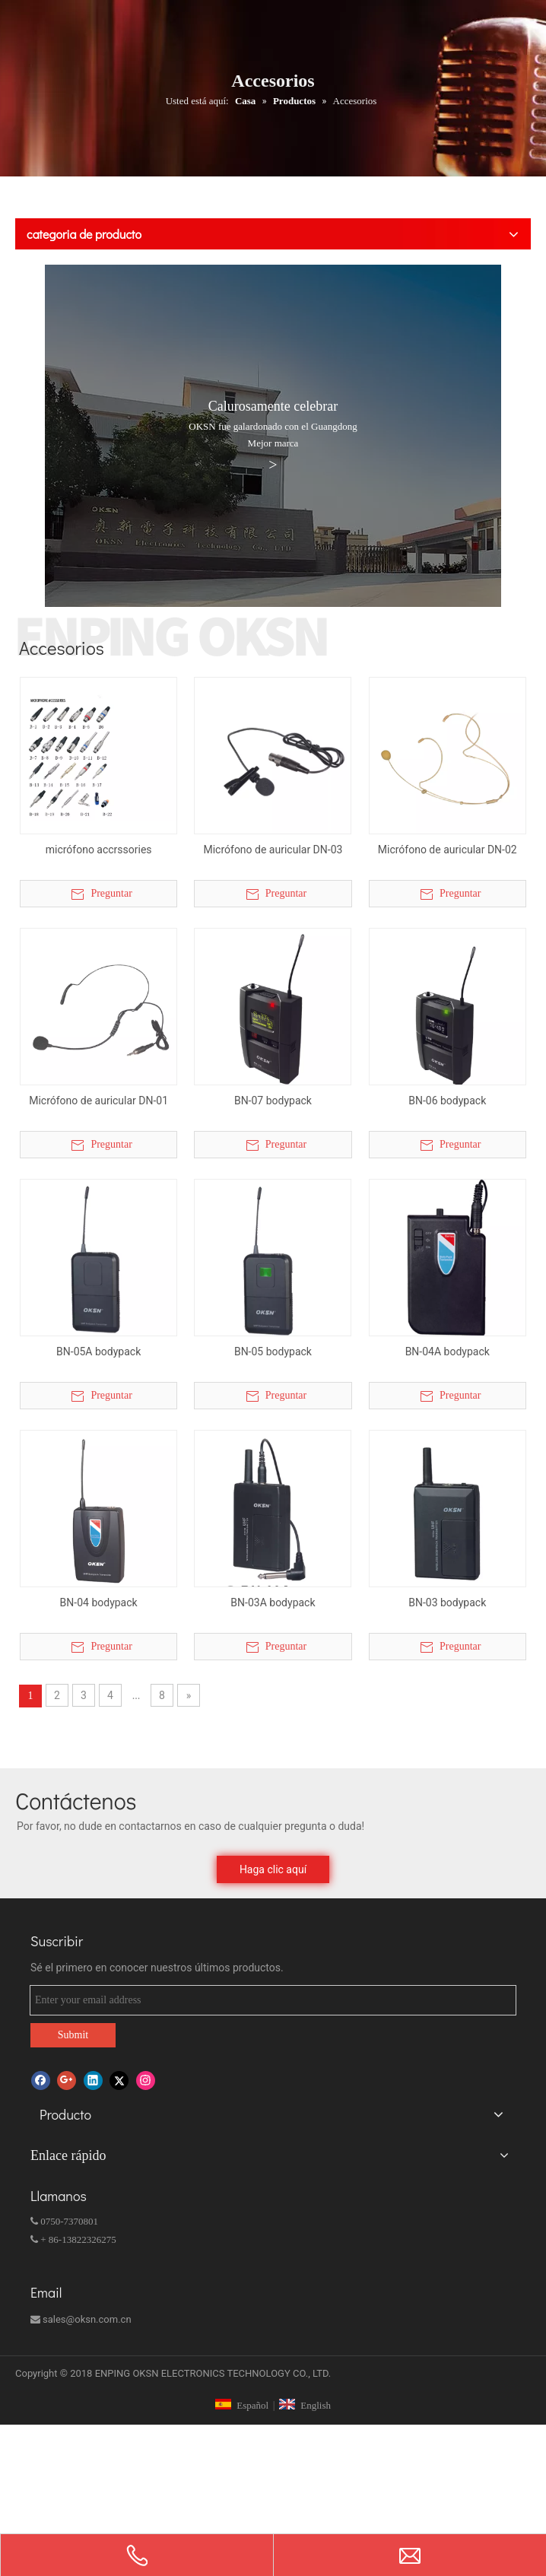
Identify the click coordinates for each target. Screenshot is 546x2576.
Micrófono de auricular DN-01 (98, 1100)
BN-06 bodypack (447, 1100)
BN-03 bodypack (447, 1602)
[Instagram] (145, 2080)
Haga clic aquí (273, 1869)
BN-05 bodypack (273, 1351)
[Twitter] (119, 2080)
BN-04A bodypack (447, 1351)
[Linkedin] (93, 2080)
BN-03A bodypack (272, 1602)
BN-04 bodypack (99, 1602)
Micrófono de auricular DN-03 (272, 849)
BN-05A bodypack (98, 1351)
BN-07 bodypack (273, 1100)
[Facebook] (40, 2080)
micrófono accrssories (99, 849)
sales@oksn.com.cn (81, 2319)
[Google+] (66, 2080)
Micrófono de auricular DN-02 (447, 849)
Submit (73, 2035)
